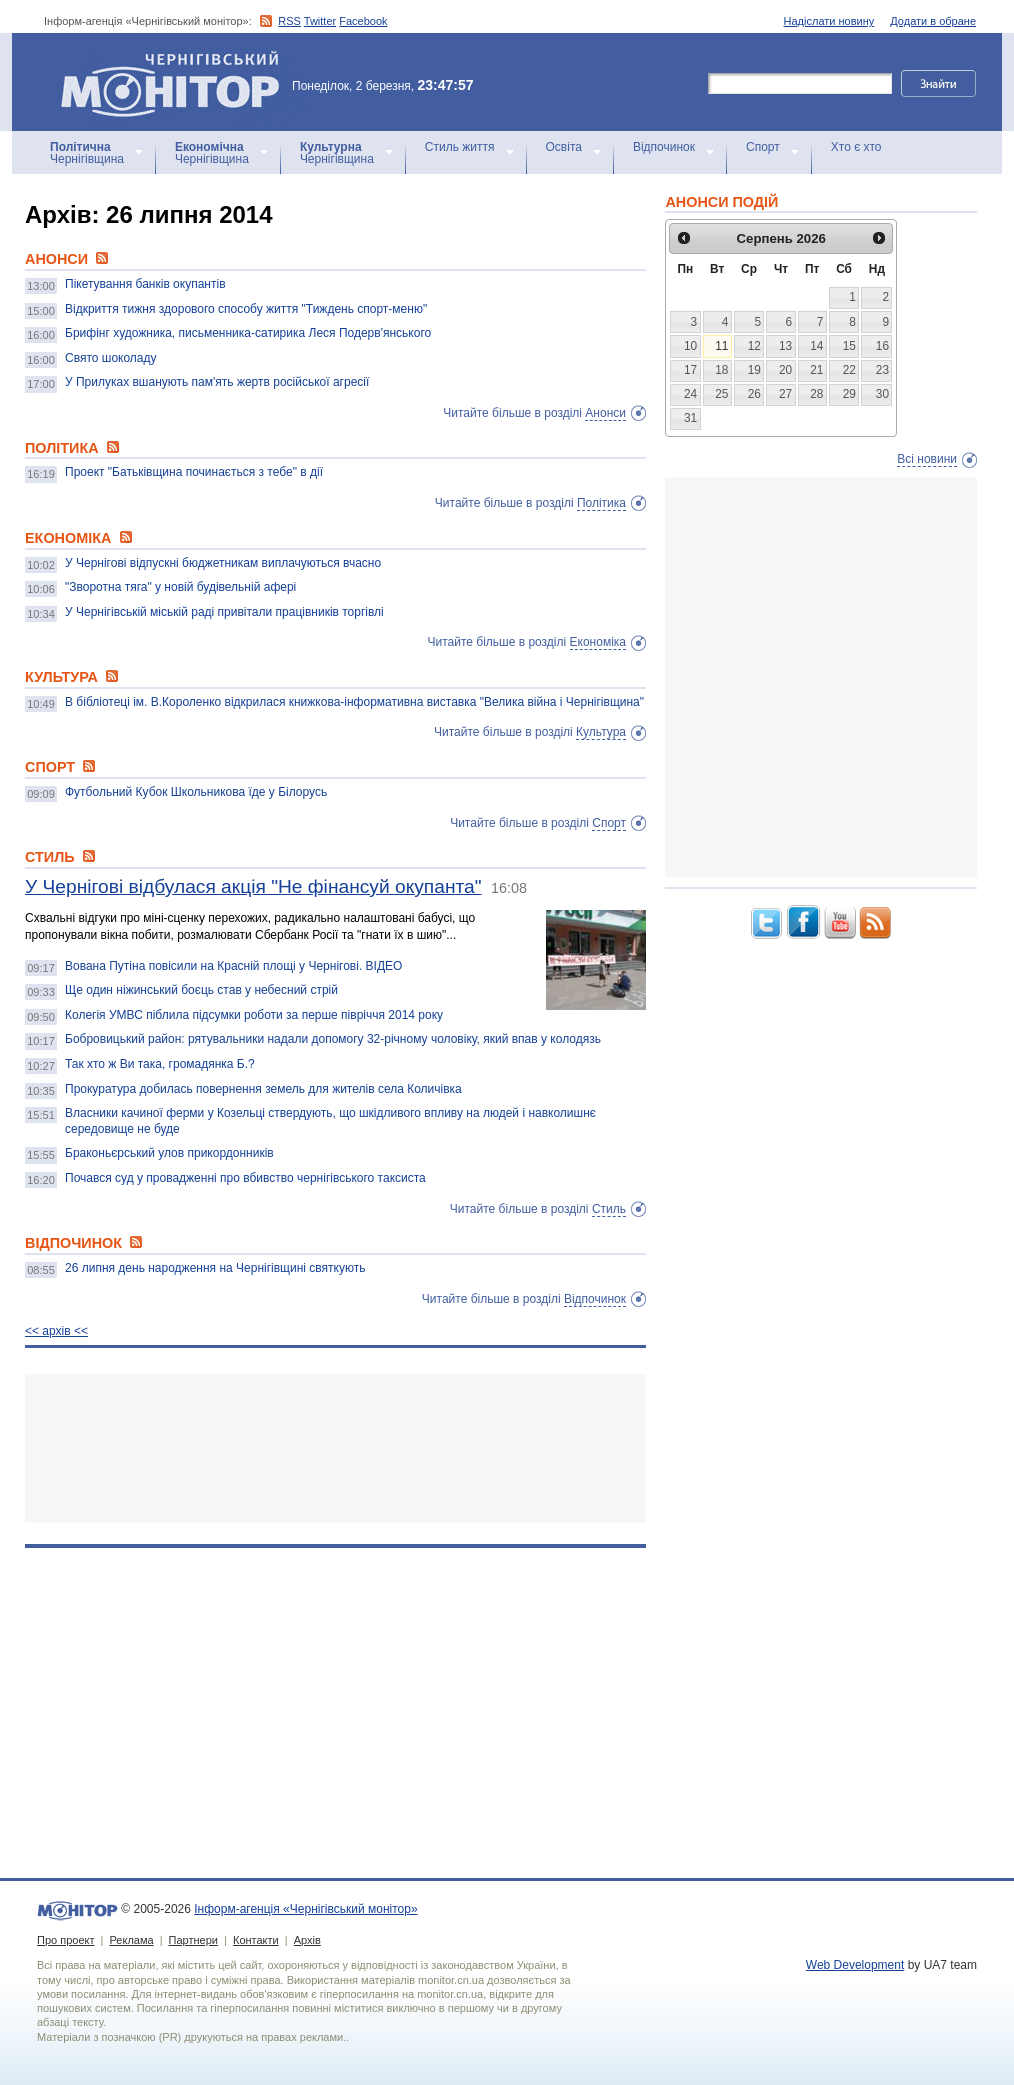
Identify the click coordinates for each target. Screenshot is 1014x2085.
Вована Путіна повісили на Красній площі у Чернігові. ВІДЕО (233, 966)
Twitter (320, 21)
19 (754, 370)
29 (849, 394)
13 (785, 346)
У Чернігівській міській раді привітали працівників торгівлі (224, 612)
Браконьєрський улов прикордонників (169, 1153)
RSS (289, 21)
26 (754, 394)
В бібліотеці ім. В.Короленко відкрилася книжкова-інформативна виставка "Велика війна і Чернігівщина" (354, 702)
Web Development (855, 1965)
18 (721, 370)
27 (785, 394)
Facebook (363, 21)
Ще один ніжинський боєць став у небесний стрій (201, 990)
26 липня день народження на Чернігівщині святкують (215, 1268)
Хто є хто (856, 147)
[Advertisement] (335, 1448)
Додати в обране (933, 21)
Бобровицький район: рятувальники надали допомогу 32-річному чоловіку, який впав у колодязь (333, 1039)
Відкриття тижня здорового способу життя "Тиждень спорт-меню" (246, 309)
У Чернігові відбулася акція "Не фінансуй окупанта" (253, 886)
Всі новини (927, 459)
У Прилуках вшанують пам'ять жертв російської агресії (217, 382)
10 (690, 346)
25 (721, 394)
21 (816, 370)
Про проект (65, 1940)
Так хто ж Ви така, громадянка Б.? (160, 1064)
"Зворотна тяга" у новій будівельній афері (180, 587)
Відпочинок (664, 147)
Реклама (131, 1940)
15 (849, 346)
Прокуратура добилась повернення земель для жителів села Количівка (263, 1089)
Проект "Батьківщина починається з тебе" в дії (194, 472)
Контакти (256, 1940)
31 (690, 418)
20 (785, 370)
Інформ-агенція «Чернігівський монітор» (177, 82)
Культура (601, 732)
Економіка (598, 642)
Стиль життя (460, 147)
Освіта (564, 147)
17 (690, 370)
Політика (601, 503)
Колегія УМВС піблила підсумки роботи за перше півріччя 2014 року (254, 1015)
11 (721, 346)
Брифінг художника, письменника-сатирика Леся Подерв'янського (248, 333)
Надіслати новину (829, 21)
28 (816, 394)
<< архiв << (56, 1331)
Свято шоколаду (111, 358)
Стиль (609, 1209)
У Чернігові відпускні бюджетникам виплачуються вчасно (223, 563)
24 (690, 394)
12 (754, 346)
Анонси (605, 413)
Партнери (193, 1940)
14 (816, 346)
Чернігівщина (87, 153)
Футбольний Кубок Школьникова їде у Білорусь (196, 792)
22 (849, 370)
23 (882, 370)
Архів (307, 1940)
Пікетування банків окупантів (145, 284)
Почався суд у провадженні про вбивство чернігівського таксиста (245, 1178)
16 (882, 346)
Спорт (763, 147)
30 (882, 394)
